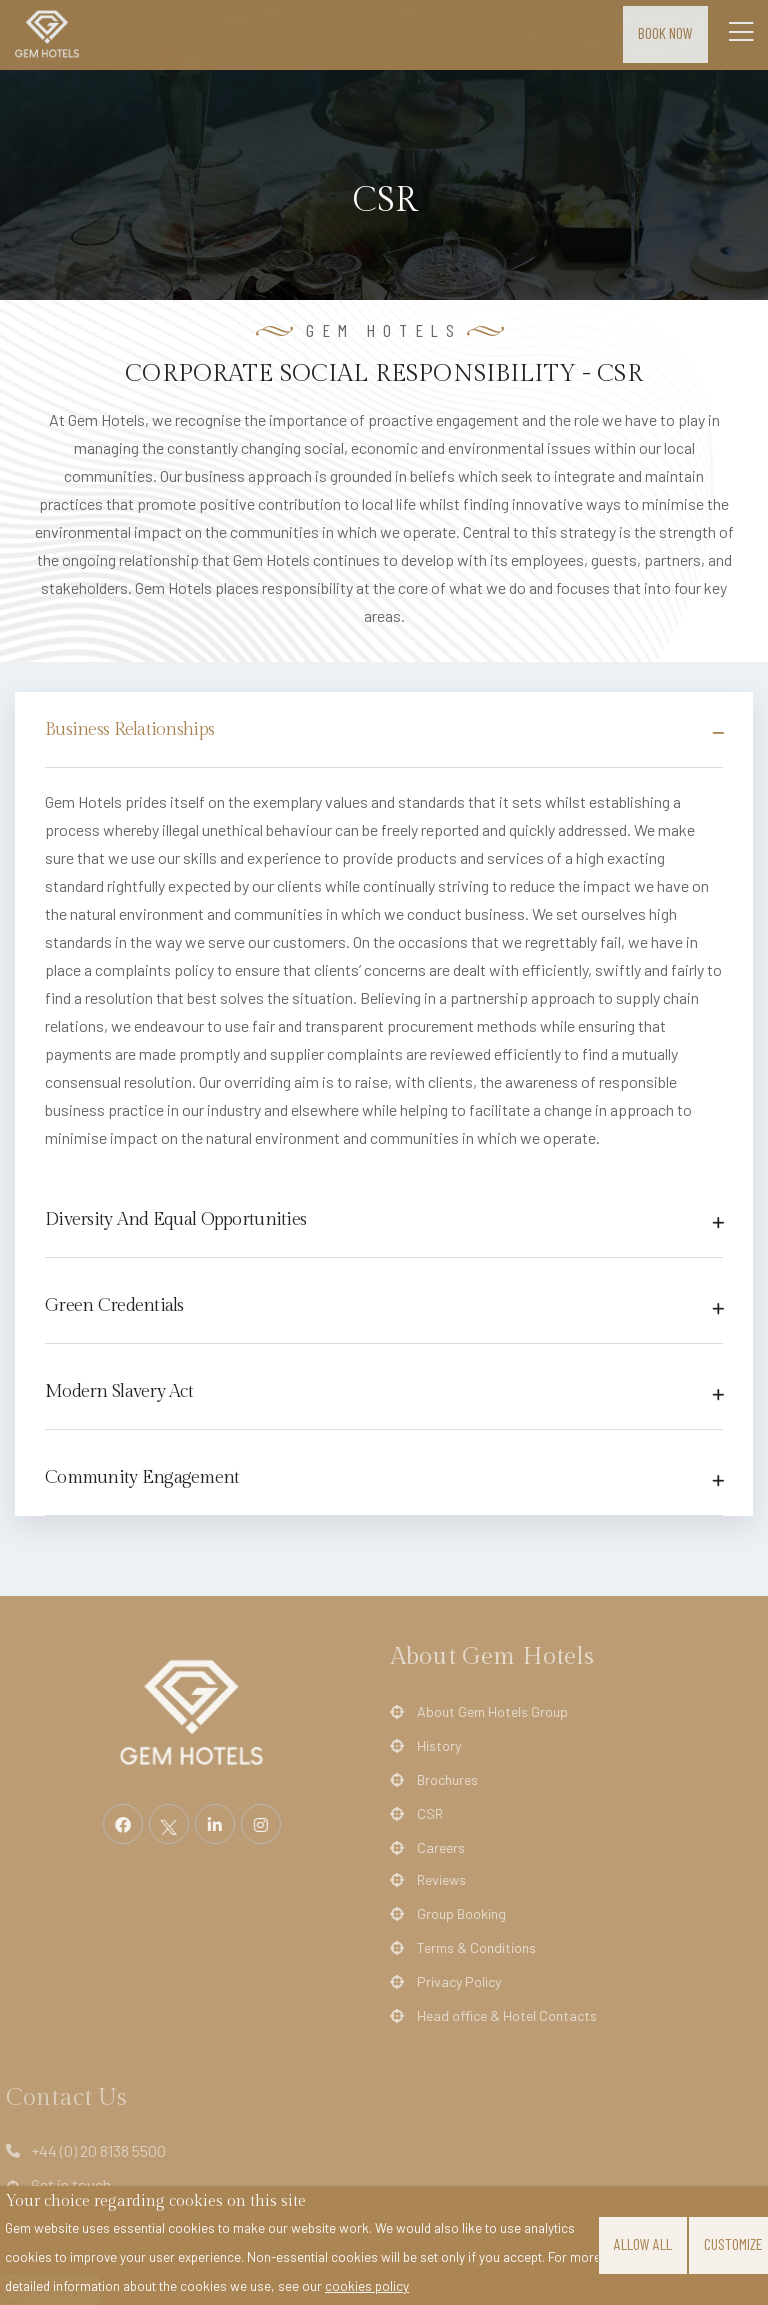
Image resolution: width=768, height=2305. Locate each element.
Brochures (434, 1780)
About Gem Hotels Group (479, 1712)
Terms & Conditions (463, 1948)
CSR (417, 1814)
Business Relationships (129, 729)
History (426, 1746)
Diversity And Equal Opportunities (175, 1219)
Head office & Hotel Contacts (494, 2016)
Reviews (428, 1880)
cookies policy (367, 2286)
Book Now (665, 32)
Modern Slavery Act (119, 1391)
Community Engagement (142, 1477)
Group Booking (448, 1914)
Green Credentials (114, 1305)
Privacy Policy (446, 1982)
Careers (428, 1848)
